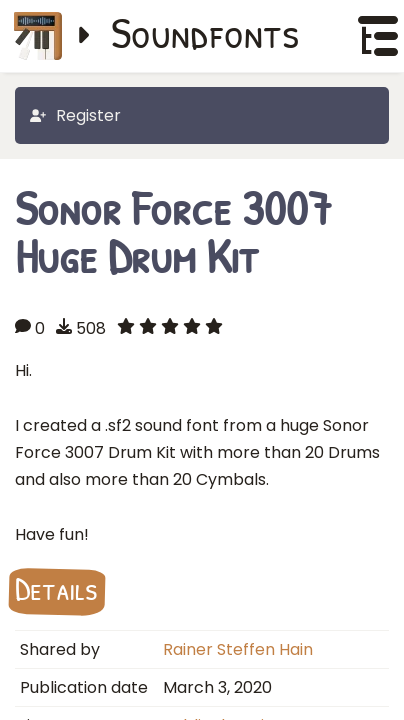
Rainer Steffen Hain (238, 649)
